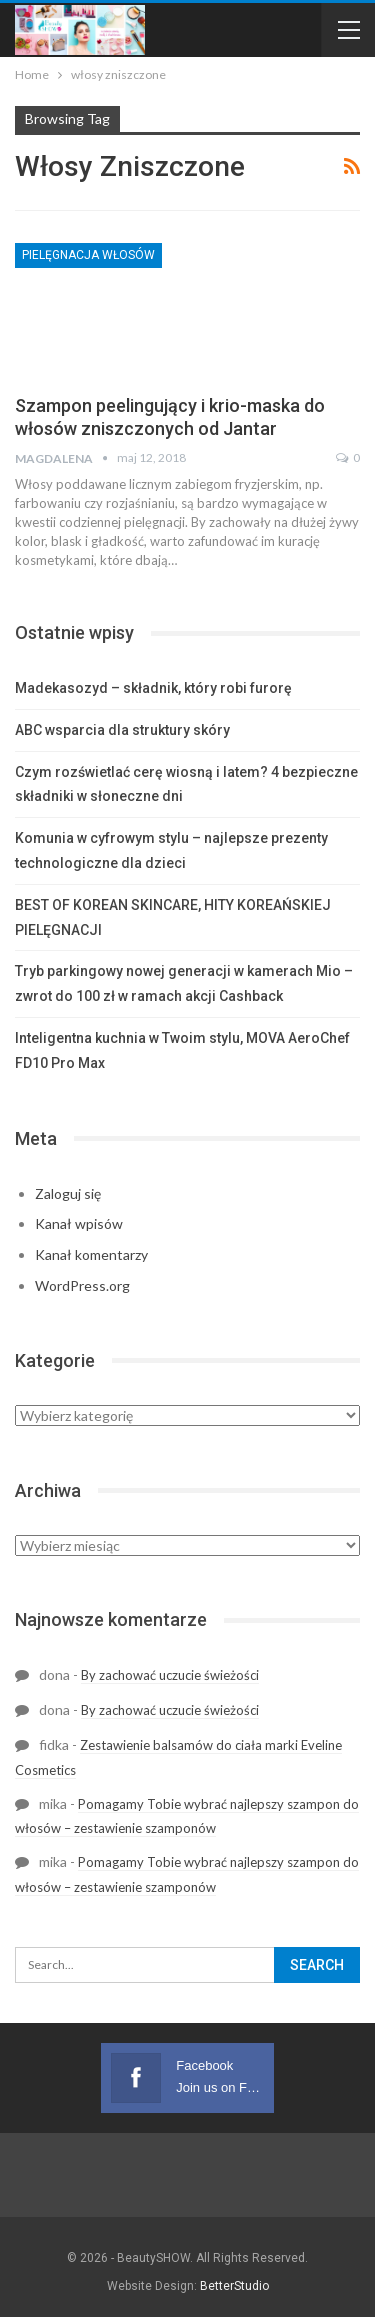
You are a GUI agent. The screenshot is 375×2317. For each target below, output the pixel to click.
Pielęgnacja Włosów (88, 255)
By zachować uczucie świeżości (170, 1675)
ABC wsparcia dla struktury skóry (122, 730)
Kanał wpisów (79, 1223)
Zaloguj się (68, 1193)
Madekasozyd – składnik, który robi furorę (153, 688)
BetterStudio (234, 2286)
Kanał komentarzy (91, 1254)
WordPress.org (82, 1285)
